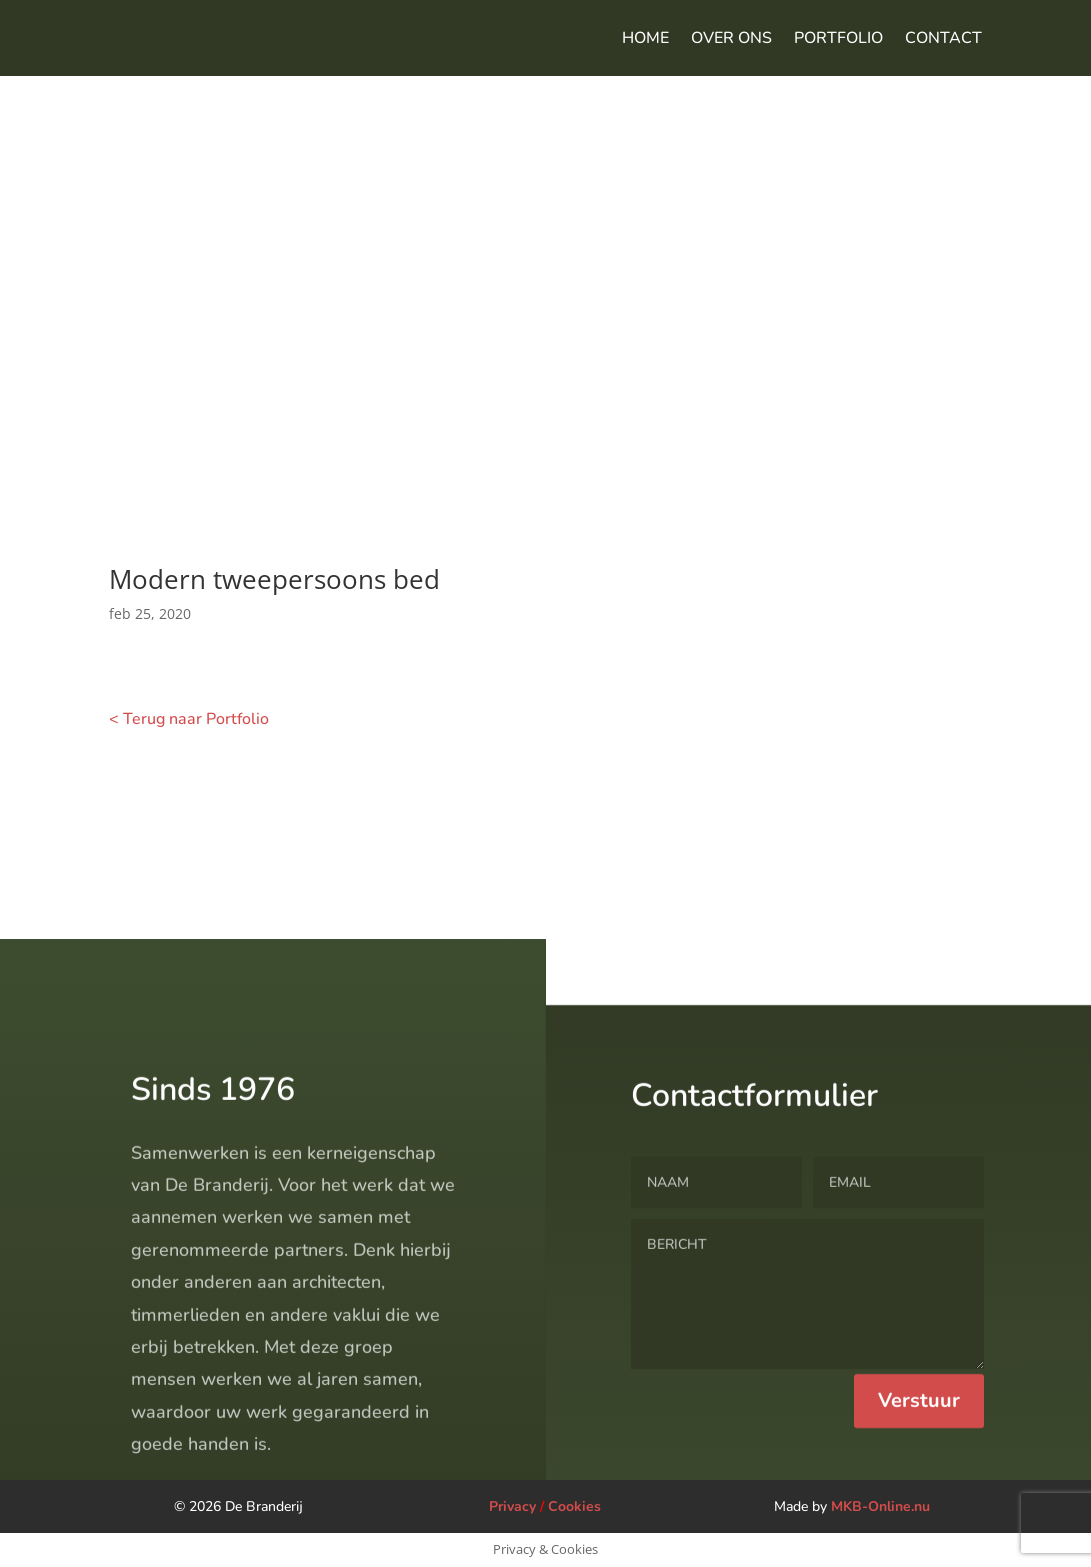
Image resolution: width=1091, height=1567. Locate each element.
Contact (943, 38)
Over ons (731, 38)
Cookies (574, 1506)
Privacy (512, 1506)
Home (645, 38)
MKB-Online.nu (880, 1506)
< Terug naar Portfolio (189, 719)
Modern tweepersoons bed (274, 579)
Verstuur (919, 1471)
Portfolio (838, 38)
